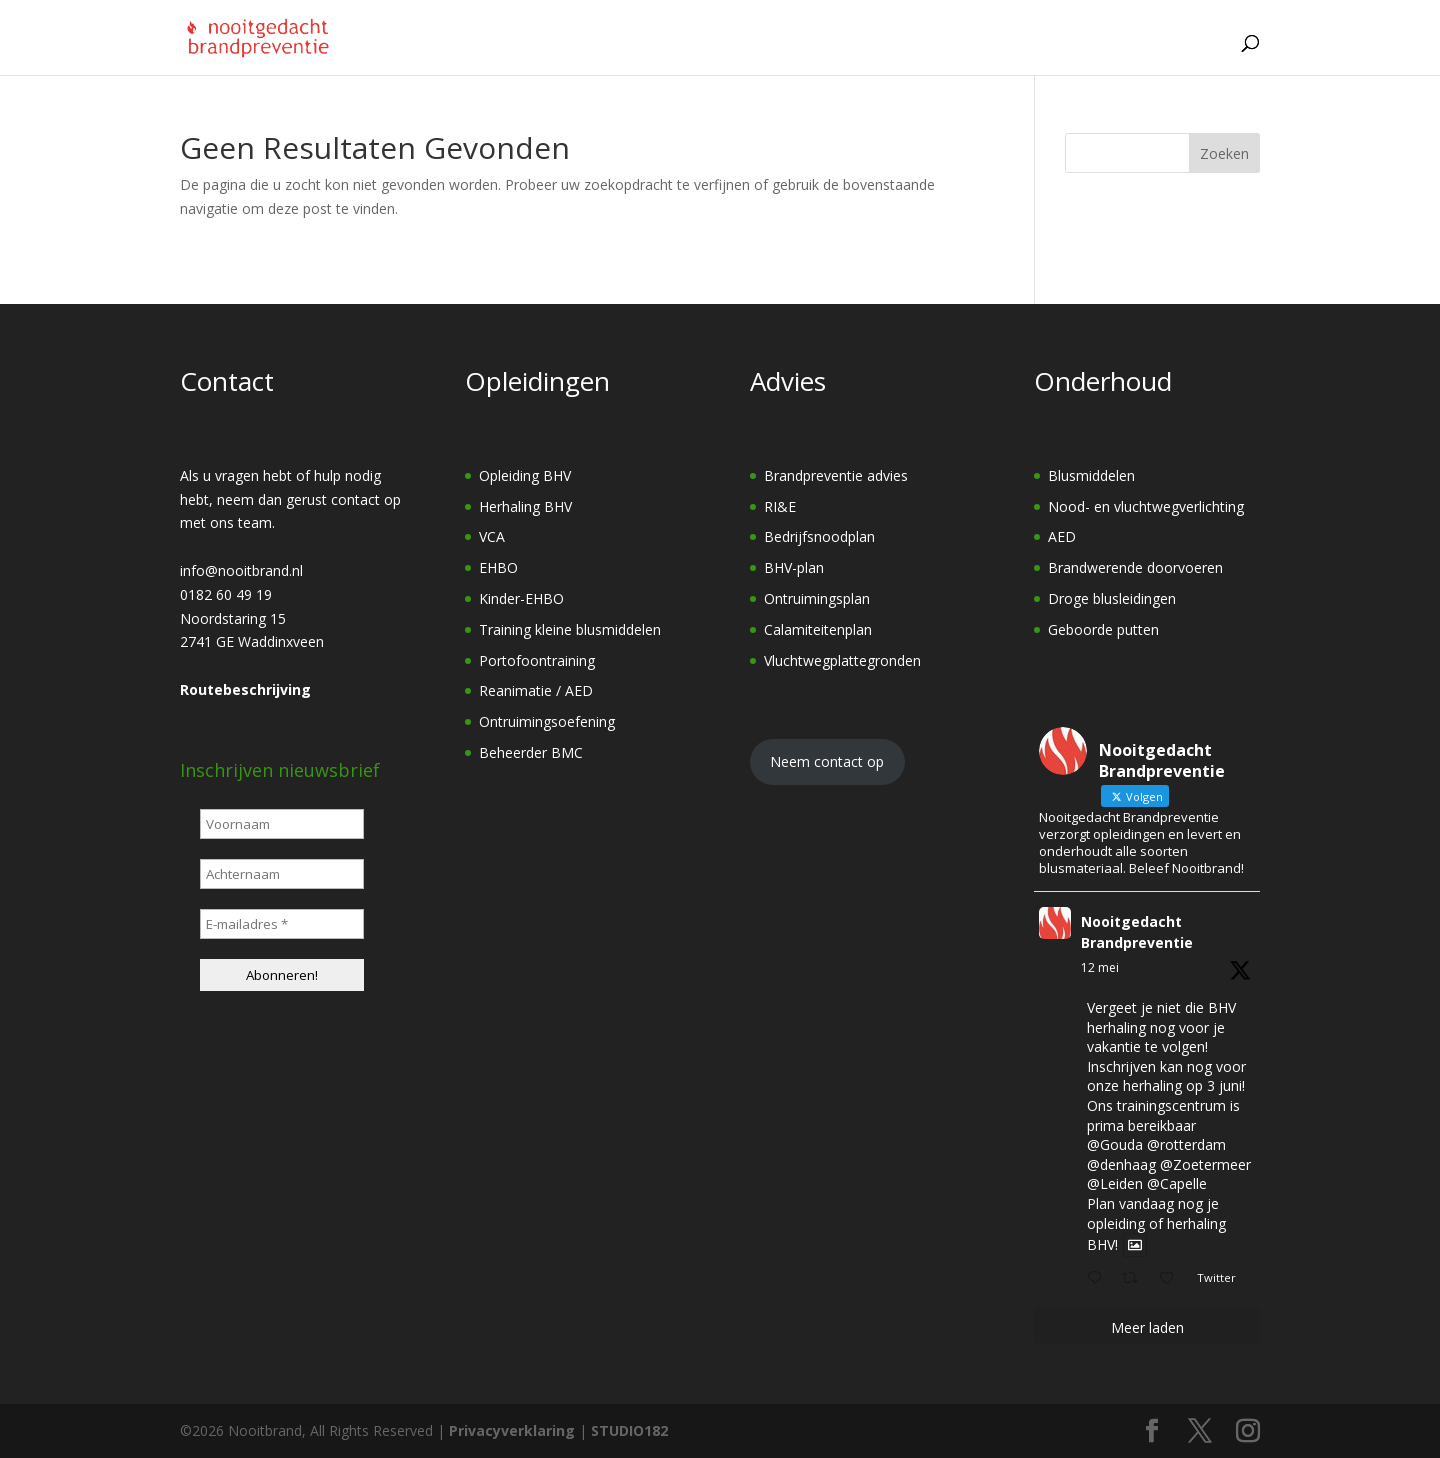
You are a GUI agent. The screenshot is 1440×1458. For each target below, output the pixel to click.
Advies (749, 55)
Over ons (979, 55)
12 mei (1100, 967)
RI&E (780, 506)
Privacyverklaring (512, 1430)
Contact (1175, 54)
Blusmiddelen (1091, 475)
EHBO (498, 567)
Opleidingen (638, 55)
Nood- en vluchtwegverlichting (1146, 506)
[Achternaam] (282, 874)
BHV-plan (794, 567)
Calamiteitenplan (818, 629)
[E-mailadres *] (282, 924)
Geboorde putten (1103, 629)
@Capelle (1177, 1183)
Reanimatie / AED (536, 690)
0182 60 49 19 (226, 594)
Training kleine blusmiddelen (570, 629)
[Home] (554, 55)
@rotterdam (1186, 1144)
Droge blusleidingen (1112, 598)
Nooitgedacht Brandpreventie (1137, 932)
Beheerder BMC (531, 752)
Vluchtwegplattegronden (842, 660)
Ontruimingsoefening (547, 721)
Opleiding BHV (525, 475)
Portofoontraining (537, 660)
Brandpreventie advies (836, 475)
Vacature (1082, 54)
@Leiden (1115, 1183)
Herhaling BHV (525, 506)
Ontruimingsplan (817, 598)
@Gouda (1115, 1144)
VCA (492, 536)
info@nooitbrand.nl (241, 570)
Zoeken (1224, 153)
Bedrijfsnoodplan (819, 536)
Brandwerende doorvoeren (1135, 567)
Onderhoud (859, 55)
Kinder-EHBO (521, 598)
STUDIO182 (629, 1430)
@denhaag (1121, 1164)
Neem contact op (827, 761)
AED (1062, 536)
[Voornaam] (282, 824)
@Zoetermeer (1205, 1164)
